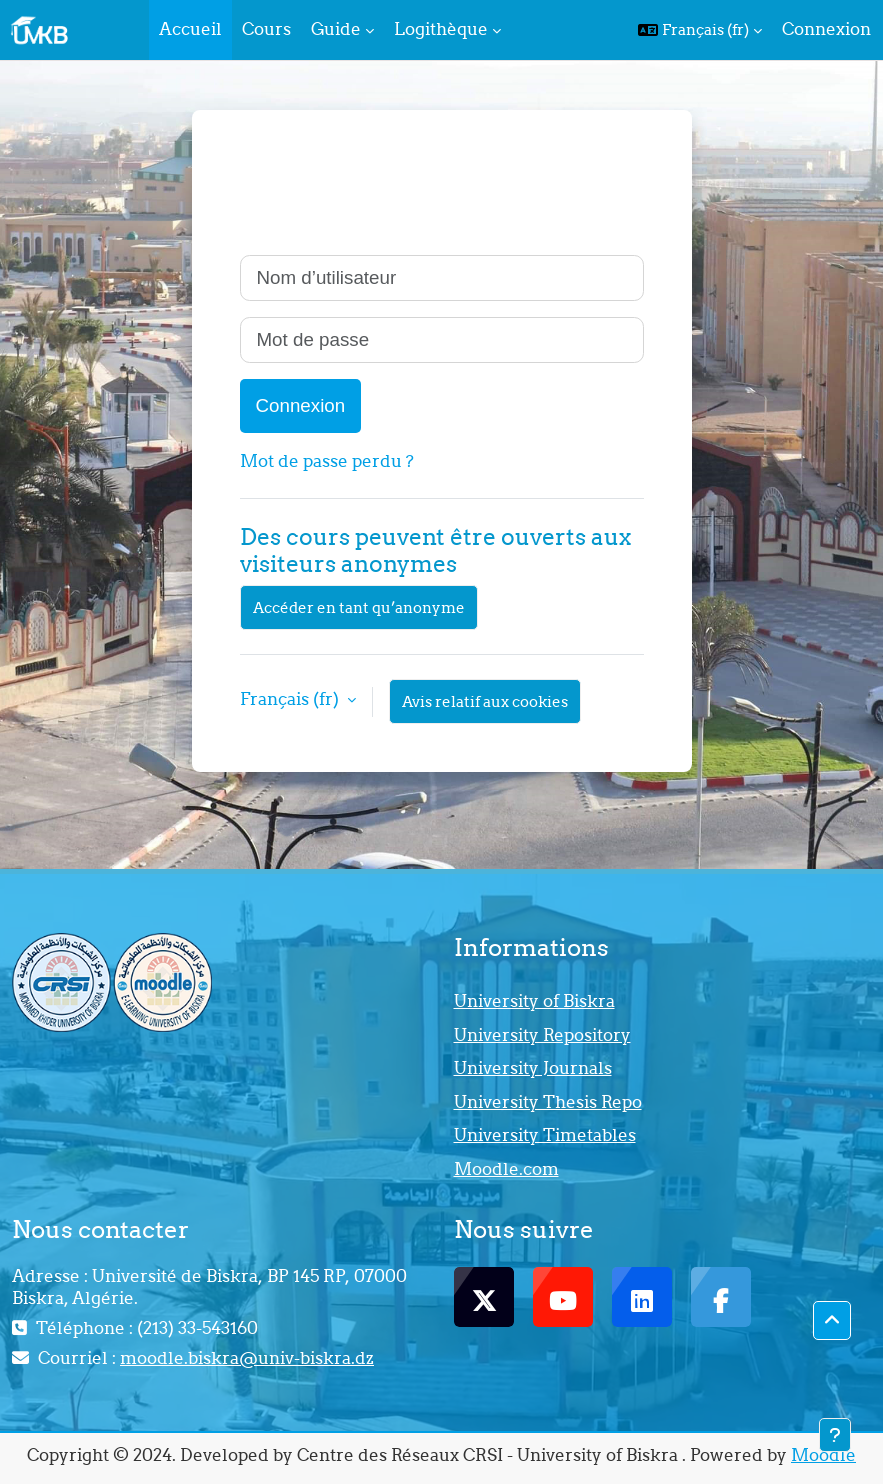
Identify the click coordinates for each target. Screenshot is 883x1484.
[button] (700, 30)
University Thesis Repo (548, 1102)
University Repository (542, 1035)
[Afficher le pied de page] (835, 1435)
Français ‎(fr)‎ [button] (291, 699)
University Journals (533, 1068)
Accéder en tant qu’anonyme (359, 607)
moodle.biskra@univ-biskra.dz (247, 1358)
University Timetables (545, 1135)
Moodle (823, 1455)
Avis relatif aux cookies (485, 701)
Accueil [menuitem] (190, 29)
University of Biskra (534, 1001)
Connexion (826, 29)
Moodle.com (506, 1169)
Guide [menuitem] (336, 29)
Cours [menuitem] (266, 29)
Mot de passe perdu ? (327, 461)
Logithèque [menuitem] (441, 29)
